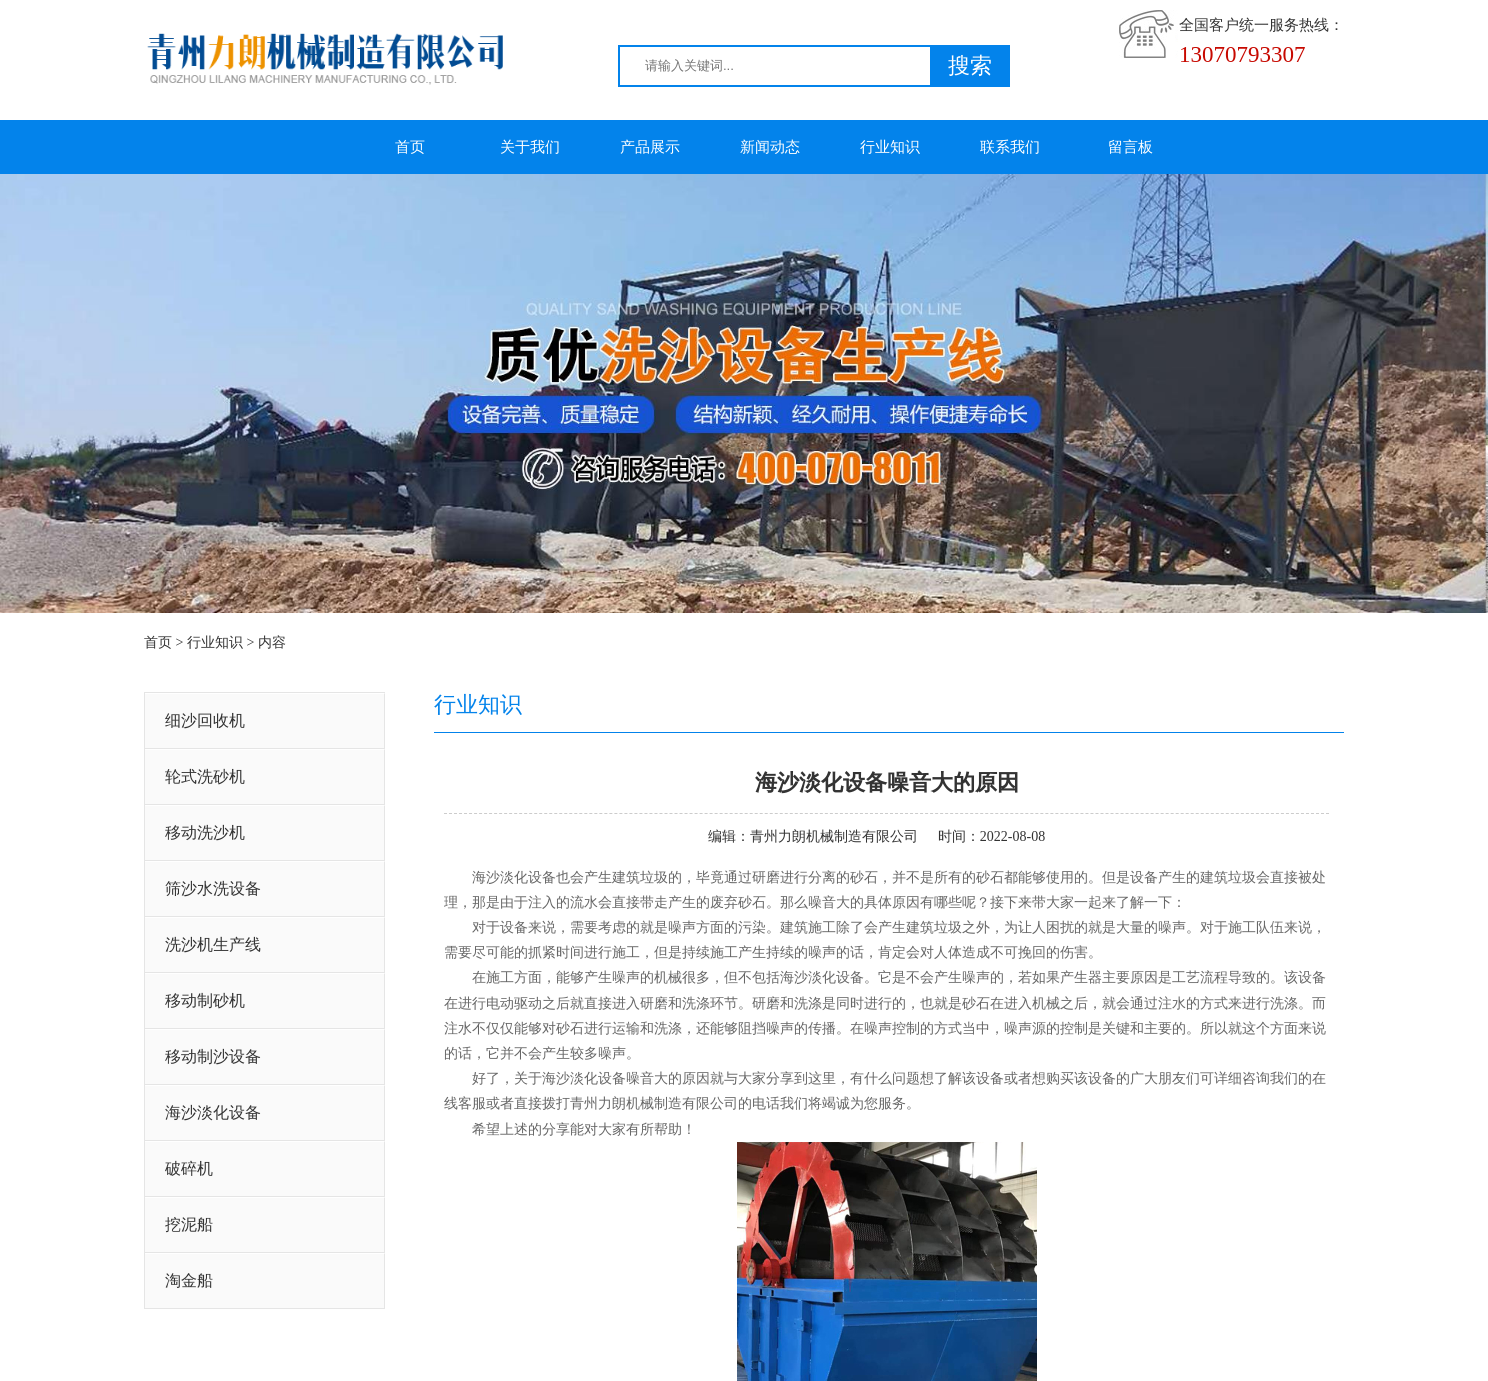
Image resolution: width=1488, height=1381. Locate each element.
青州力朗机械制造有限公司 (834, 836)
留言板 (1130, 147)
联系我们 (1010, 147)
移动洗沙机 (205, 832)
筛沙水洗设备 (213, 888)
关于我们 (530, 147)
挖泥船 (189, 1224)
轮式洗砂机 (205, 776)
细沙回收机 (205, 720)
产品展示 (650, 147)
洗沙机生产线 (213, 944)
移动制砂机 (205, 1000)
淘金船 (189, 1280)
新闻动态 (770, 147)
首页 (410, 147)
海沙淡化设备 (213, 1112)
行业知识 (890, 147)
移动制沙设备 (213, 1056)
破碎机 (189, 1168)
